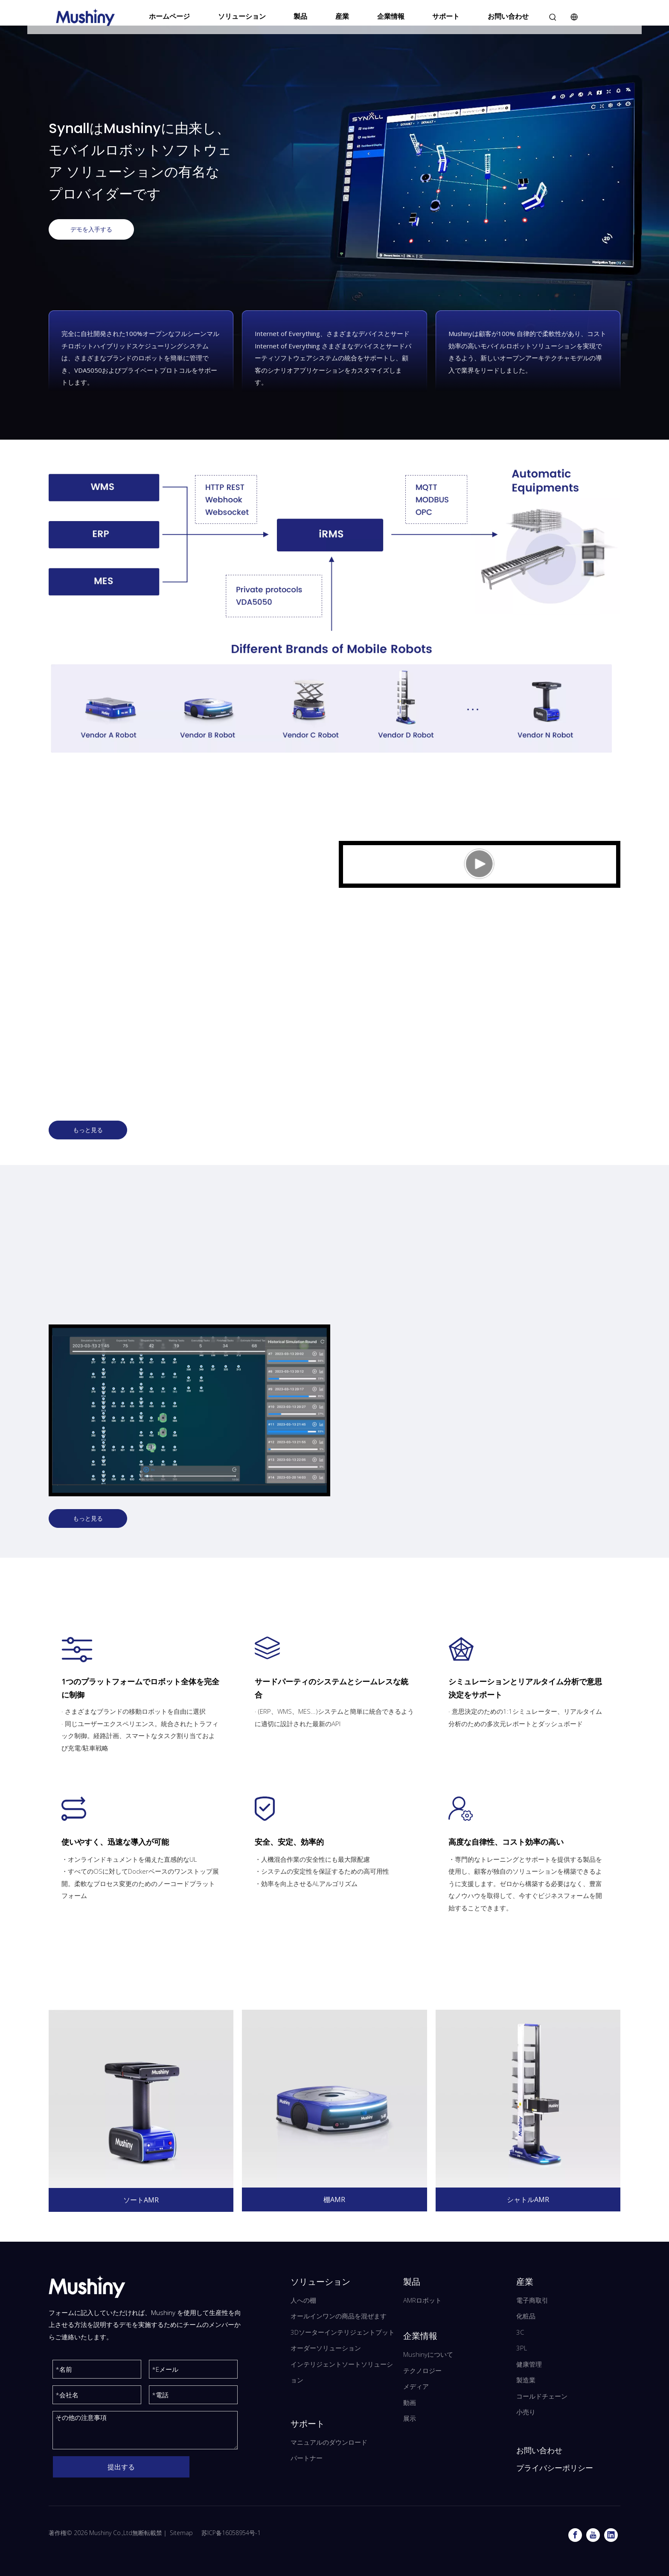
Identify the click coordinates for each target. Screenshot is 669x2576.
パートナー (307, 2458)
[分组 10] (189, 1410)
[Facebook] (575, 2535)
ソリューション (242, 16)
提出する (121, 2467)
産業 (342, 16)
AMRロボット (422, 2300)
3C (520, 2332)
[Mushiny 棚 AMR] (334, 2099)
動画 (409, 2402)
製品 (300, 16)
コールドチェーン (541, 2396)
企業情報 (390, 16)
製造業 (525, 2380)
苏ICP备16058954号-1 (231, 2533)
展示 (409, 2418)
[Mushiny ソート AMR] (141, 2099)
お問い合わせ (508, 16)
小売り (525, 2412)
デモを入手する (91, 229)
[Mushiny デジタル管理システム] (334, 610)
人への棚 (303, 2300)
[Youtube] (593, 2535)
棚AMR (334, 2199)
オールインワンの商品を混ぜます (339, 2316)
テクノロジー (422, 2370)
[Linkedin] (611, 2535)
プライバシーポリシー (554, 2468)
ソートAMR (141, 2200)
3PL (521, 2348)
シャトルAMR (528, 2199)
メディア (416, 2386)
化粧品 (525, 2316)
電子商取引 (532, 2300)
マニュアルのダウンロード (329, 2442)
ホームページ (169, 16)
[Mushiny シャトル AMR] (528, 2099)
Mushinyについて (428, 2354)
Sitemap (181, 2533)
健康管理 (529, 2364)
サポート (446, 16)
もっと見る (88, 1130)
